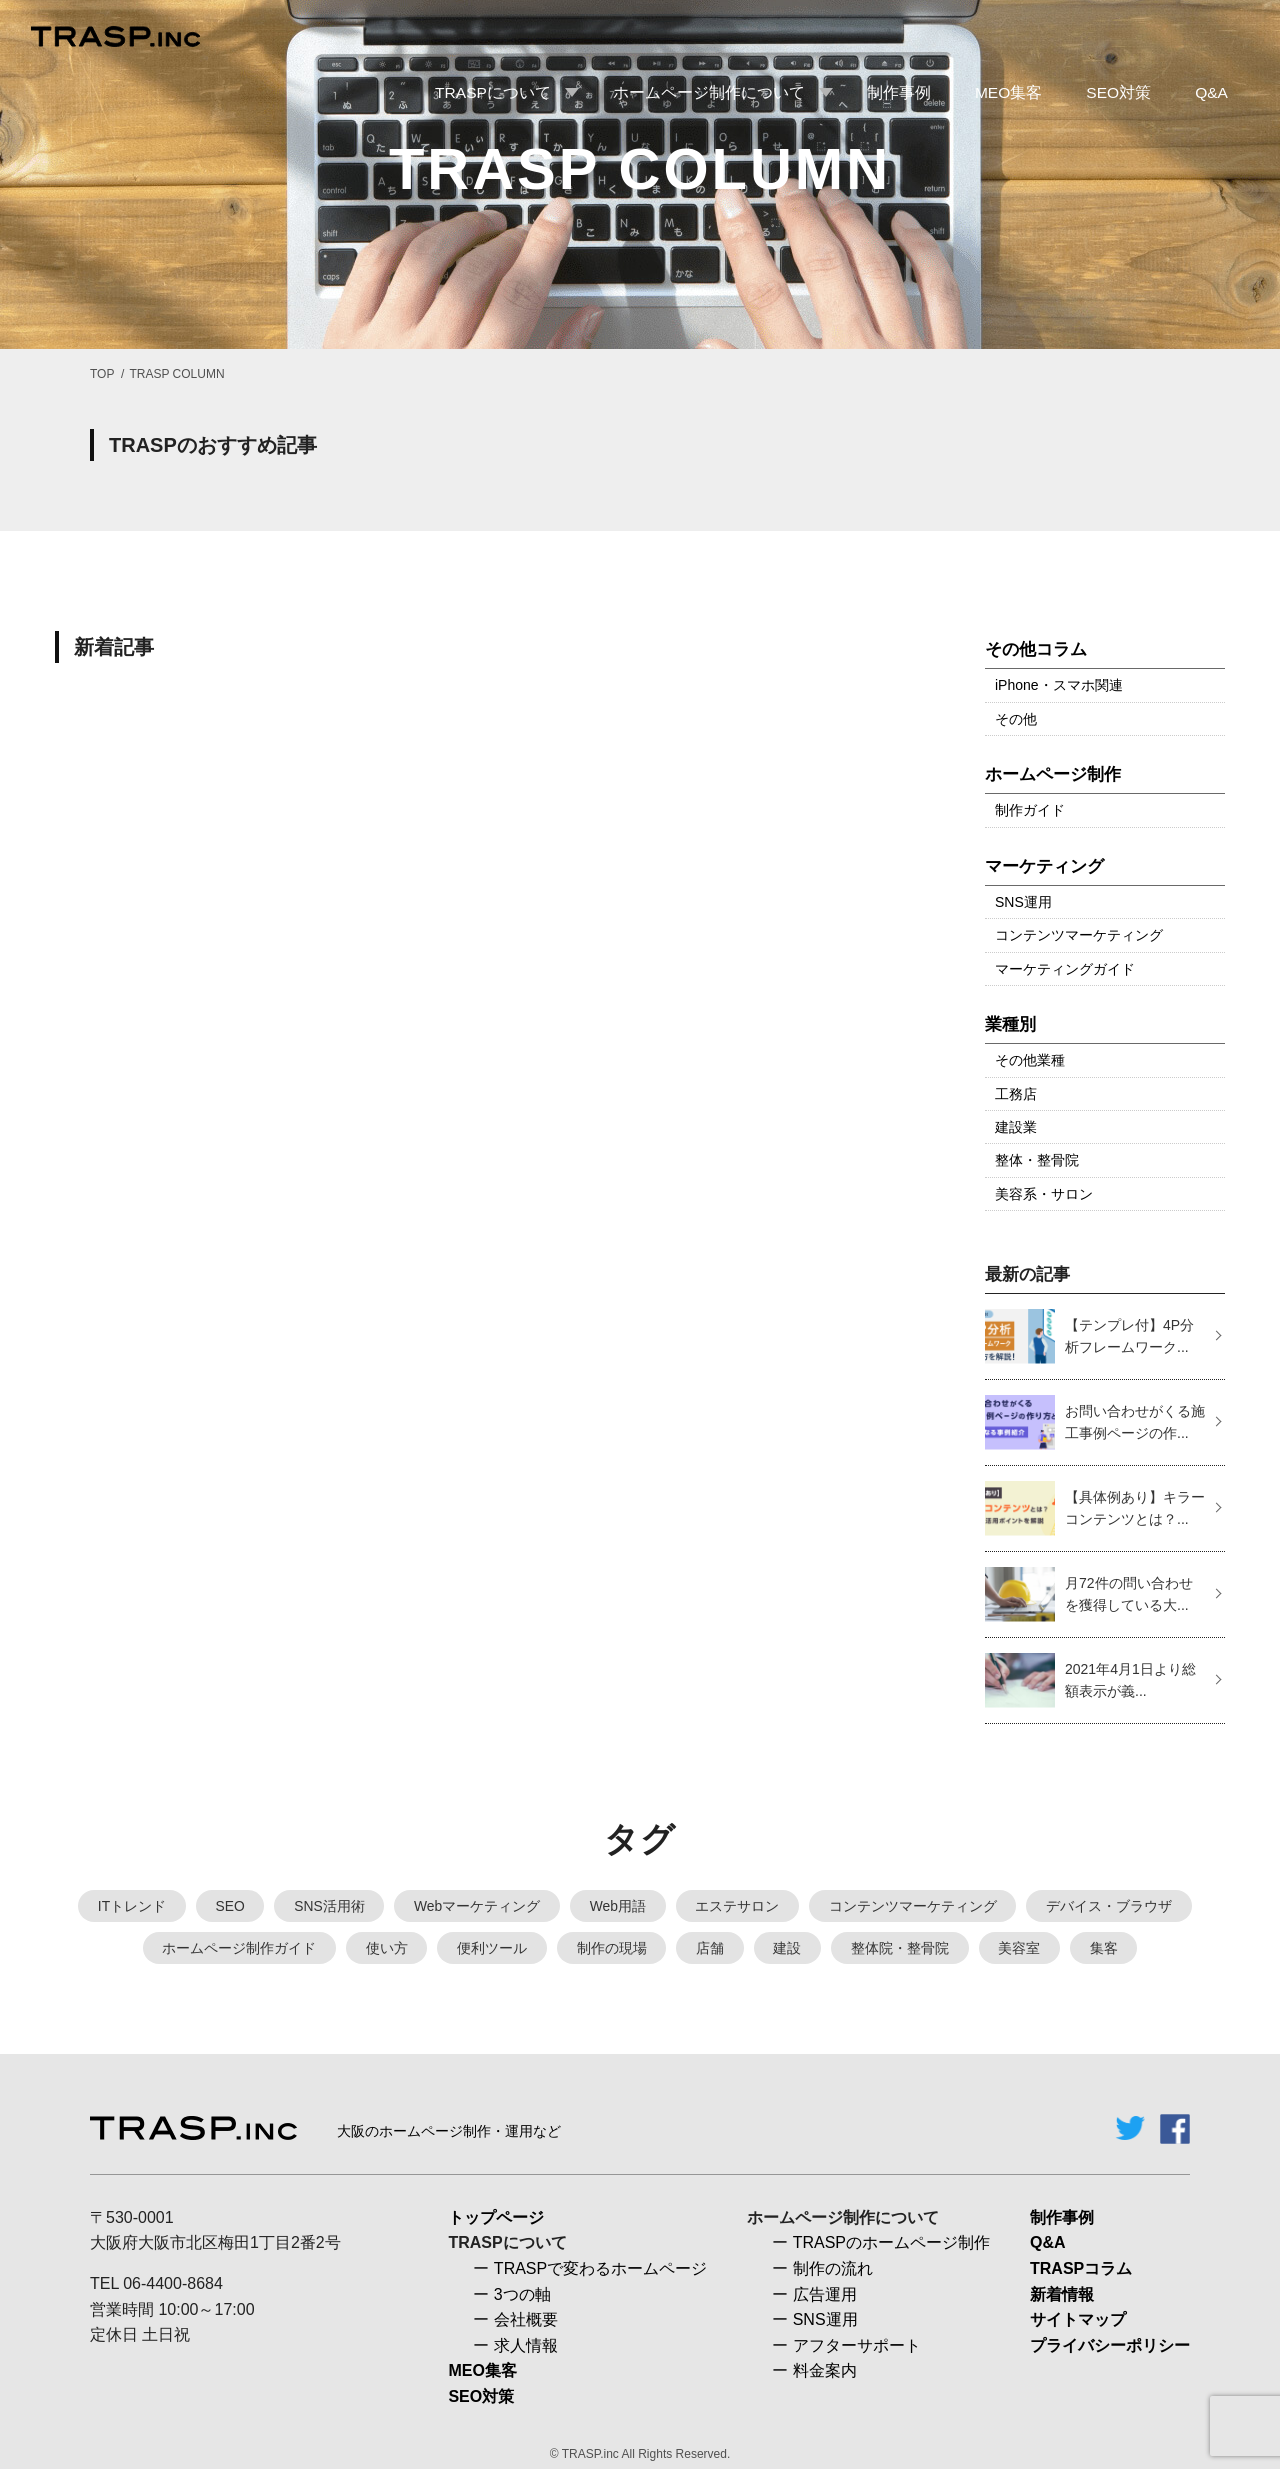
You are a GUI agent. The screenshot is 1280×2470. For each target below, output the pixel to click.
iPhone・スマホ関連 (1059, 685)
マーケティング (1044, 866)
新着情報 (1062, 2295)
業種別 (1010, 1024)
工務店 (1016, 1094)
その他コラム (1036, 649)
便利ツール (491, 1949)
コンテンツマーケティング (1079, 935)
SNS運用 (1023, 902)
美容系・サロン (1044, 1194)
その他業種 (1030, 1060)
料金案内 (825, 2372)
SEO (228, 1906)
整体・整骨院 (1037, 1160)
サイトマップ (1078, 2321)
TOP (102, 374)
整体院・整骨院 (901, 1949)
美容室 (1021, 1949)
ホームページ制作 (1053, 774)
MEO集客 (482, 2372)
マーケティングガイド (1065, 969)
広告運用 (825, 2295)
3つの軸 (522, 2295)
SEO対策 (481, 2397)
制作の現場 (611, 1949)
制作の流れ (833, 2269)
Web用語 (618, 1906)
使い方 (385, 1949)
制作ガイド (1030, 810)
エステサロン (739, 1906)
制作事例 (1062, 2218)
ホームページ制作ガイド (237, 1949)
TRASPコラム (1081, 2269)
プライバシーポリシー (1110, 2346)
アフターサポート (857, 2346)
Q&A (1048, 2244)
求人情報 (526, 2346)
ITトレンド (129, 1906)
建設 (788, 1949)
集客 (1106, 1949)
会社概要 (526, 2321)
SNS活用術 (328, 1906)
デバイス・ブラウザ (1112, 1906)
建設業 (1016, 1127)
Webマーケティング (477, 1906)
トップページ (496, 2218)
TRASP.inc (590, 2455)
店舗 (710, 1949)
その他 (1016, 719)
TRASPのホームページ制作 (891, 2244)
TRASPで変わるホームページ (600, 2269)
